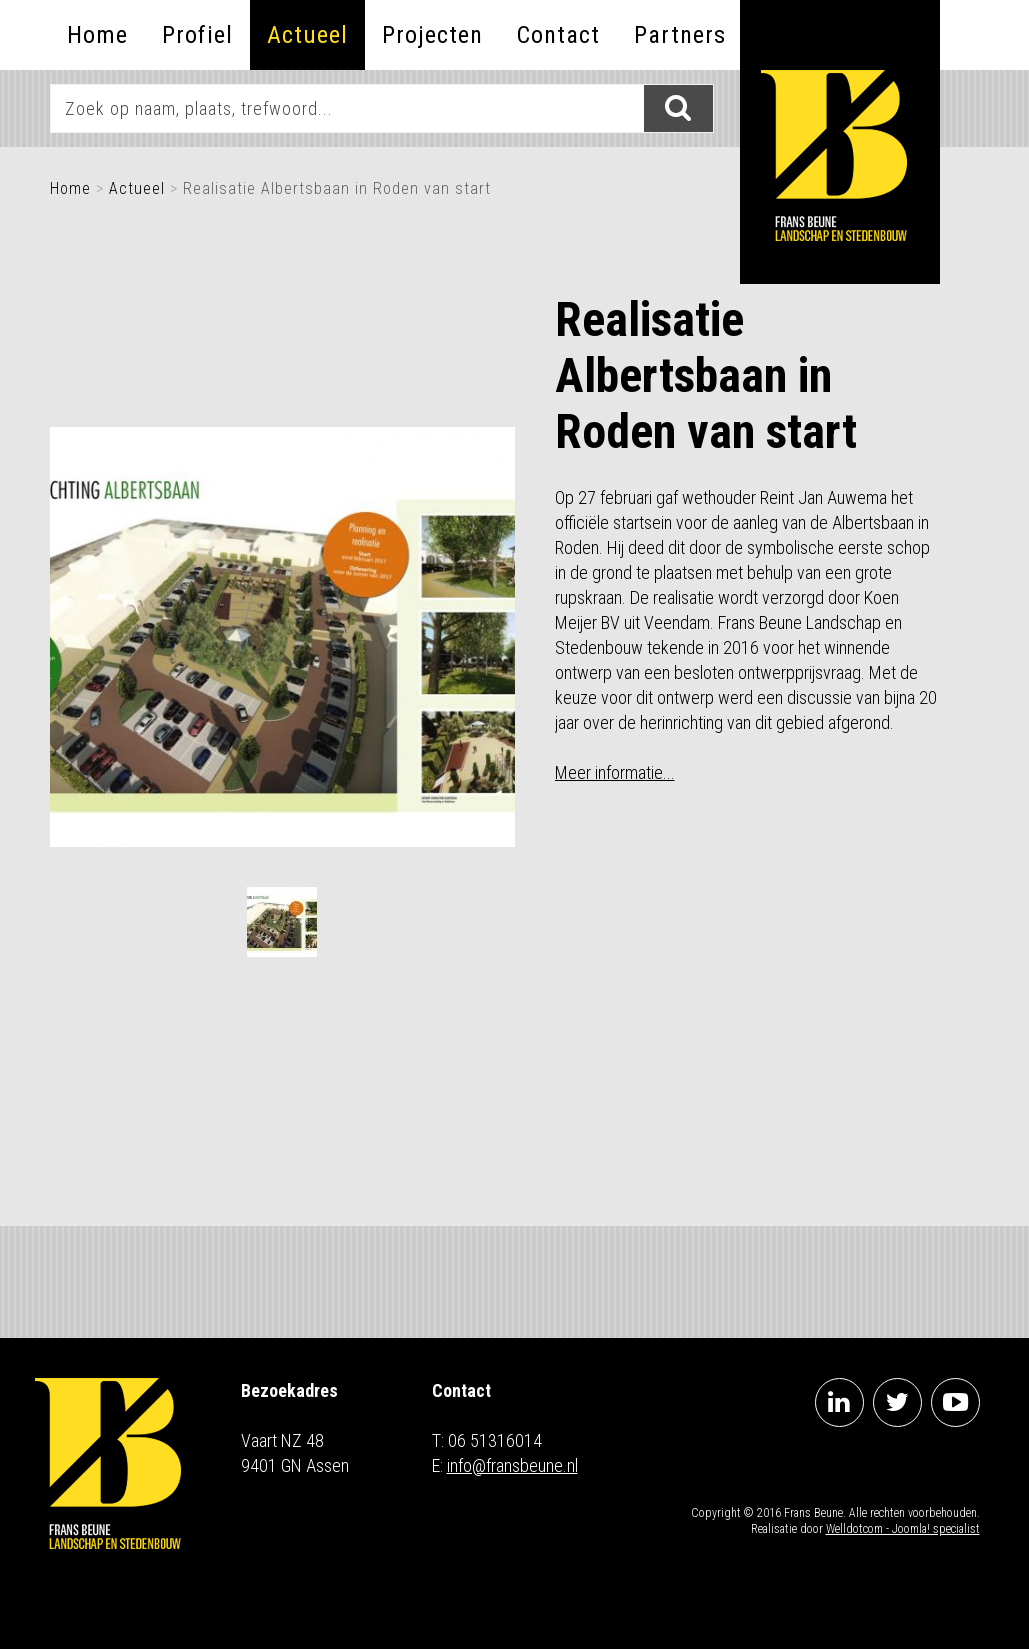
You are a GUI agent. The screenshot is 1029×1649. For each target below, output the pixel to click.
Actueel (307, 35)
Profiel (197, 35)
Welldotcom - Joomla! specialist (903, 1529)
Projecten (432, 35)
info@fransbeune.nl (512, 1465)
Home (97, 35)
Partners (680, 35)
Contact (558, 35)
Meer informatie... (615, 772)
